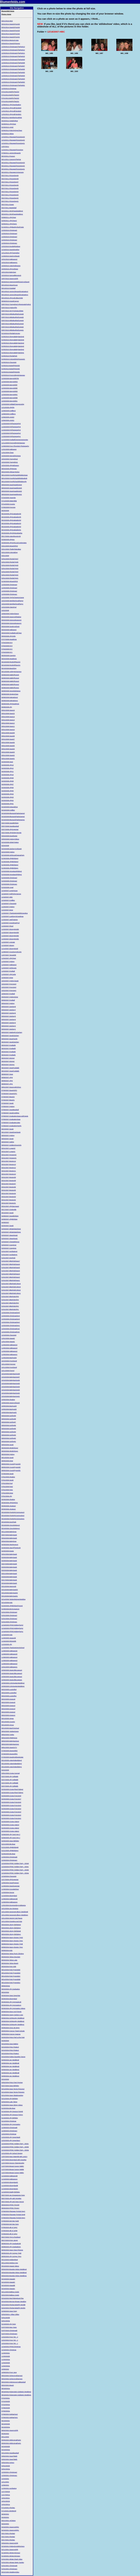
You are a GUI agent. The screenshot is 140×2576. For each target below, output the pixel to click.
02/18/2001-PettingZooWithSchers (13, 2546)
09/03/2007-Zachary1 (8, 1029)
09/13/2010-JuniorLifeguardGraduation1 (14, 295)
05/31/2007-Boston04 (8, 1193)
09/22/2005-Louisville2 (8, 1693)
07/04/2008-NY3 (6, 646)
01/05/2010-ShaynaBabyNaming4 (12, 343)
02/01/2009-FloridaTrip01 (9, 578)
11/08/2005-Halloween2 (9, 1664)
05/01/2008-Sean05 (8, 746)
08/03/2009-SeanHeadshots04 (11, 485)
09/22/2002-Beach (7, 2385)
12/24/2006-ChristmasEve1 (10, 1332)
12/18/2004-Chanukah (8, 1876)
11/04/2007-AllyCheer (8, 958)
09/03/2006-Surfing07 (8, 1422)
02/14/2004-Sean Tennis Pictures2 (12, 2089)
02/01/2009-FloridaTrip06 (9, 562)
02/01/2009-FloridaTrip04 (9, 568)
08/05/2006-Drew (7, 1461)
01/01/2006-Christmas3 (9, 1615)
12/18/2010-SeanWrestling (10, 249)
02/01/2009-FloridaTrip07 (9, 559)
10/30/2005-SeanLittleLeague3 (11, 1673)
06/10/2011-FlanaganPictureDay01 (13, 169)
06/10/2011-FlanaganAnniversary (12, 172)
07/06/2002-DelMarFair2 (9, 2414)
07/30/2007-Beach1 (8, 1100)
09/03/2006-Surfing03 (8, 1435)
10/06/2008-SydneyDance (10, 613)
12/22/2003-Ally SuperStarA (10, 2140)
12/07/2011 (5, 146)
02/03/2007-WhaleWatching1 (11, 1232)
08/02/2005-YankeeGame (10, 1731)
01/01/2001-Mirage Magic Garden (12, 2562)
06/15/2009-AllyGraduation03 (11, 523)
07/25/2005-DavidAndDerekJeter (12, 1757)
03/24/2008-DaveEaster (9, 836)
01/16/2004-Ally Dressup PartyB (12, 2111)
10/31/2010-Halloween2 (9, 259)
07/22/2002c (5, 2398)
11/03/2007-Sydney (8, 961)
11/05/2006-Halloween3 (9, 1348)
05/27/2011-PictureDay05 (10, 188)
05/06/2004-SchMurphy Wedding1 (12, 2024)
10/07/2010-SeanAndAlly (9, 278)
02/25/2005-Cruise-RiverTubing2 (12, 1789)
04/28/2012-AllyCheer (8, 124)
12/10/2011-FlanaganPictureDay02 (13, 140)
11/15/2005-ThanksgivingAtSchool (12, 1647)
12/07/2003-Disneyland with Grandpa (13, 2160)
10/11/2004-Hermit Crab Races (11, 1918)
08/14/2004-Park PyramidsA (10, 1982)
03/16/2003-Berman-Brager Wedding (13, 2301)
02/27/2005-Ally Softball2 (9, 1783)
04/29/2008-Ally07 (7, 784)
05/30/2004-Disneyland (9, 1999)
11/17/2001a (5, 2495)
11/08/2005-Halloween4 (9, 1657)
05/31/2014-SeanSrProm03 (10, 30)
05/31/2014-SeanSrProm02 (10, 34)
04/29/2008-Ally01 (7, 803)
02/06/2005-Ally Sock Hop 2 (10, 1834)
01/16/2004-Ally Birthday (9, 2118)
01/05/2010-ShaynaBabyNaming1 (12, 353)
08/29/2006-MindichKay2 (9, 1448)
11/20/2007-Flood (7, 926)
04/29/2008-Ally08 (7, 781)
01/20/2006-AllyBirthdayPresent (12, 1606)
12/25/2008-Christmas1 (9, 594)
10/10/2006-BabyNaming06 (10, 1380)
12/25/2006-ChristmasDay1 (10, 1325)
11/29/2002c (5, 2353)
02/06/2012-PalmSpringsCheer (11, 130)
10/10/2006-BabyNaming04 (10, 1387)
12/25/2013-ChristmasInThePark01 (13, 85)
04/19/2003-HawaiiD (8, 2279)
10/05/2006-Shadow (8, 1399)
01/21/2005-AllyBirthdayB (9, 1847)
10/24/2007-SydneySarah (10, 981)
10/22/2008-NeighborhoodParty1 (12, 604)
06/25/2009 (5, 510)
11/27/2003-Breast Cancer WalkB (12, 2169)
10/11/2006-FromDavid (9, 1367)
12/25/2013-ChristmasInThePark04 (13, 76)
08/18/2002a (5, 2388)
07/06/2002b (5, 2408)
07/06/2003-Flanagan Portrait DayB (13, 2214)
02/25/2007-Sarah (7, 1225)
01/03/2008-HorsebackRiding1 (11, 874)
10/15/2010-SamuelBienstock (11, 275)
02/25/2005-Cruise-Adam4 (10, 1821)
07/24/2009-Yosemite (8, 497)
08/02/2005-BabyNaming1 (10, 1744)
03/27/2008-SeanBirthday (10, 823)
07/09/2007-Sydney (8, 1106)
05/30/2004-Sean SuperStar (10, 1995)
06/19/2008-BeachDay (8, 668)
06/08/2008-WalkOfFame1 (10, 688)
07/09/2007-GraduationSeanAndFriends (14, 1116)
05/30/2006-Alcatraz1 (8, 1509)
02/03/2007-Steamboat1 (9, 1238)
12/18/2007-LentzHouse (9, 890)
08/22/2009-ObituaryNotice (10, 472)
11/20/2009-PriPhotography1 (11, 436)
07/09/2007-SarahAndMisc (10, 1113)
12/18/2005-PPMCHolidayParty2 (12, 1628)
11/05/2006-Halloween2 (9, 1351)
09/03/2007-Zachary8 (8, 1006)
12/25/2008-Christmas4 (9, 584)
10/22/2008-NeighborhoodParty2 (12, 601)
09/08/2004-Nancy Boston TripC (12, 1941)
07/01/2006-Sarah (7, 1480)
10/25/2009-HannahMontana (11, 456)
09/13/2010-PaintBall (8, 288)
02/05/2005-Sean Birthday (10, 1841)
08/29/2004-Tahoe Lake (9, 1960)
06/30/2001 (5, 2514)
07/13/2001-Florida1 (8, 2508)
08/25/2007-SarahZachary (10, 1042)
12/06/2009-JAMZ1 (7, 420)
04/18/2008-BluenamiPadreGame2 (13, 816)
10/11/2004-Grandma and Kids (11, 1921)
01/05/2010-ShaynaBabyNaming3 (12, 346)
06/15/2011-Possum (8, 156)
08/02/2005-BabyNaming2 (10, 1741)
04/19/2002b (5, 2446)
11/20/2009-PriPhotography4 (11, 427)
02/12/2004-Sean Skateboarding (12, 2095)
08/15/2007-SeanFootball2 (10, 1068)
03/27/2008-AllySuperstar (9, 829)
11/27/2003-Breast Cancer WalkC (12, 2166)
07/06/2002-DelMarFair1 (9, 2417)
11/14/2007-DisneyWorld (9, 948)
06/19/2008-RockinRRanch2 (10, 662)
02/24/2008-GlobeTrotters (10, 842)
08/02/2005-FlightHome (9, 1738)
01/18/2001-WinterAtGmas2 (10, 2553)
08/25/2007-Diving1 (8, 1064)
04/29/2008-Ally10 (7, 775)
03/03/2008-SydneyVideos (10, 839)
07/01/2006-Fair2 (7, 1486)
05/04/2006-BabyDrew (8, 1541)
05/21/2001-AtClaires (8, 2520)
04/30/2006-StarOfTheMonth (11, 1548)
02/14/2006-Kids (6, 1602)
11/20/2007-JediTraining (9, 919)
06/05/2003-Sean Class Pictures (12, 2250)
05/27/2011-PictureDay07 (10, 182)
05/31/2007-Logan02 (8, 1148)
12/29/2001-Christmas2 (9, 2472)
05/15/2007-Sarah (7, 1213)
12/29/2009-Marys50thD (9, 391)
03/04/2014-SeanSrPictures (10, 43)
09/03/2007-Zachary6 (8, 1013)
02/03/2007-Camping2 (8, 1245)
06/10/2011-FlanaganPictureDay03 (13, 162)
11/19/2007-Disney (7, 945)
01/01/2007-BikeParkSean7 (10, 1261)
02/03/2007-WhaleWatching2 (11, 1229)
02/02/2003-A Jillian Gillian (10, 2314)
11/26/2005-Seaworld (8, 1638)
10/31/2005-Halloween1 (9, 1667)
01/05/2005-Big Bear (8, 1854)
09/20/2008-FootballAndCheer (11, 633)
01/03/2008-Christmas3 (9, 878)
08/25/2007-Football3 (8, 1048)
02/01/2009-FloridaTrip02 (9, 575)
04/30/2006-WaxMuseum (9, 1544)
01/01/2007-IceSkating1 (9, 1254)
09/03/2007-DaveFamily (9, 1039)
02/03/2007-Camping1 (8, 1248)
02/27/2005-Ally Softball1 (9, 1786)
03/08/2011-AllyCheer (8, 217)
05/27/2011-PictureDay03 (10, 195)
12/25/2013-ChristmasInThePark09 (13, 59)
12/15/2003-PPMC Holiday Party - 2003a (15, 2150)
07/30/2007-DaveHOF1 (9, 1093)
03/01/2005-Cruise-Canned (10, 1773)
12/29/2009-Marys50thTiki (10, 378)
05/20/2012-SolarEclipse (9, 121)
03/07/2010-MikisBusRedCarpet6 (12, 314)
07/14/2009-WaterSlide (9, 501)
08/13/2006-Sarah (7, 1457)
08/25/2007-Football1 (8, 1055)
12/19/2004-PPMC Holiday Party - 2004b (15, 1870)
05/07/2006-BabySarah (9, 1535)
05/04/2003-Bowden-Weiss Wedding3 (14, 2269)
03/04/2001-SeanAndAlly (9, 2543)
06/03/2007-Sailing (7, 1142)
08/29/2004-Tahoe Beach (9, 1963)
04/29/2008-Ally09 (7, 778)
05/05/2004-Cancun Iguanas (10, 2034)
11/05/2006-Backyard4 (9, 1358)
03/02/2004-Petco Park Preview (12, 2082)
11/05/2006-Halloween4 (9, 1345)
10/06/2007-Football (8, 994)
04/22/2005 (5, 1770)
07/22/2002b (5, 2401)
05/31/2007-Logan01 (8, 1151)
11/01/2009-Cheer (7, 452)
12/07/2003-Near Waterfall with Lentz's (14, 2156)
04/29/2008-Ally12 (7, 768)
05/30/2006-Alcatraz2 (8, 1506)
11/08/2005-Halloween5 (9, 1654)
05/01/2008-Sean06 (8, 742)
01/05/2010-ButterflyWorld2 (10, 369)
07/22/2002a (5, 2404)
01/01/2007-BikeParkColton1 (11, 1293)
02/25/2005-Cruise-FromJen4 (11, 1809)
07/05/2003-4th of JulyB (9, 2230)
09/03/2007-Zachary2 (8, 1026)
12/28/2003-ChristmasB (9, 2127)
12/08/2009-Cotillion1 (8, 414)
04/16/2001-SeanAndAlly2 (10, 2527)
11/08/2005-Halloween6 (9, 1651)
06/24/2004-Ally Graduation (10, 1989)
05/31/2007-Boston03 (8, 1196)
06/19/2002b (5, 2424)
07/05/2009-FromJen (8, 507)
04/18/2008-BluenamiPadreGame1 (13, 820)
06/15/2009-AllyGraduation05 (11, 517)
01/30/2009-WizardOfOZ (9, 581)
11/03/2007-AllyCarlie (8, 974)
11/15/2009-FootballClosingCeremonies (14, 440)
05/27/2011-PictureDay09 (10, 175)
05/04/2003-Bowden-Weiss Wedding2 (14, 2272)
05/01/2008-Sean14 (8, 717)
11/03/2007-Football (8, 971)
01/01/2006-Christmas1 (9, 1622)
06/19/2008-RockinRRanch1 (10, 665)
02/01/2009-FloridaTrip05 (9, 565)
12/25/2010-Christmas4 (9, 233)
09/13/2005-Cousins (8, 1722)
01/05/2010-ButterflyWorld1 (10, 372)
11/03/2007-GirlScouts (8, 968)
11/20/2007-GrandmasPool (10, 923)
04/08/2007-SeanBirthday (10, 1216)
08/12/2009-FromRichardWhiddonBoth (14, 478)
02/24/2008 (5, 845)
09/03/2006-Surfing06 (8, 1425)
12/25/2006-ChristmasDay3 (10, 1319)
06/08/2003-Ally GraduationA (11, 2247)
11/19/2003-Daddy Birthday (10, 2192)
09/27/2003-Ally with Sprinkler (11, 2198)
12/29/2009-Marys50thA (9, 401)
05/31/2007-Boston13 (8, 1164)
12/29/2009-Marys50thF (9, 385)
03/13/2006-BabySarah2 (9, 1593)
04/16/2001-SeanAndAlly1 (10, 2530)
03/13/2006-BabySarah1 (9, 1596)
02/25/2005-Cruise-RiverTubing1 (12, 1792)
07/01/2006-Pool (6, 1483)
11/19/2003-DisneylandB (9, 2185)
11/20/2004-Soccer (7, 1892)
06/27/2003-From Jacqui (9, 2240)
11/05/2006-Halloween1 (9, 1354)
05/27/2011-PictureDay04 (10, 191)
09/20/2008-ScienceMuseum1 (11, 623)
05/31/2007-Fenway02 (8, 1155)
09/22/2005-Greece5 (8, 1702)
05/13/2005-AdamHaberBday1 (11, 1767)
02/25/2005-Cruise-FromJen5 (11, 1805)
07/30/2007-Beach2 (8, 1097)
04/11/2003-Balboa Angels (10, 2292)
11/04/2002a (5, 2366)
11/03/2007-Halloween (8, 965)
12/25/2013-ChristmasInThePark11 (13, 53)
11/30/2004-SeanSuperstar (10, 1886)
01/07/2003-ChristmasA (9, 2334)
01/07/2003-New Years (9, 2327)
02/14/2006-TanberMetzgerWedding (13, 1599)
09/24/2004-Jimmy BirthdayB (11, 1931)
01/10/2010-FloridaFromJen (10, 333)
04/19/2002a (5, 2450)
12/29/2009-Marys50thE (9, 388)
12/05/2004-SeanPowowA (10, 1883)
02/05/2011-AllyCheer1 (9, 224)
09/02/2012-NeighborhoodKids (11, 117)
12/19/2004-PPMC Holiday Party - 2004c (15, 1866)
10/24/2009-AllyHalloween (10, 465)
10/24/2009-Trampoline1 (9, 462)
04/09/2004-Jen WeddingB (10, 2073)
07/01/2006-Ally (6, 1496)
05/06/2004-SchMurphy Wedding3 (12, 2018)
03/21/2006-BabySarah (9, 1573)
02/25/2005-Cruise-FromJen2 (11, 1815)
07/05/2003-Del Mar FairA (10, 2224)
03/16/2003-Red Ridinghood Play (12, 2298)
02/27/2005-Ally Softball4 (9, 1776)
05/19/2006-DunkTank (8, 1522)
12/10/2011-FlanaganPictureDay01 (13, 143)
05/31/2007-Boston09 (8, 1177)
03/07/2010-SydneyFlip (9, 307)
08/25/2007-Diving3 (8, 1058)
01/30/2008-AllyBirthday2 (9, 865)
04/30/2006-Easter (7, 1551)
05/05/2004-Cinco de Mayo (10, 2028)
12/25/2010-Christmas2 (9, 240)
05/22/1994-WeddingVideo (10, 2572)
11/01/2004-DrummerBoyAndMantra (13, 1905)
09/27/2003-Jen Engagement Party (13, 2195)
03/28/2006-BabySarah (9, 1560)
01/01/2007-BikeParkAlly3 (10, 1303)
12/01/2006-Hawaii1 (8, 1341)
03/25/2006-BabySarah (9, 1567)
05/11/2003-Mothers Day (9, 2263)
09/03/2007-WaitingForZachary (11, 1032)
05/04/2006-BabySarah (9, 1538)
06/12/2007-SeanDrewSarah (10, 1132)
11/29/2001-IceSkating (8, 2488)
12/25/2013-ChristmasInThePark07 (13, 66)
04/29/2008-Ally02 (7, 800)
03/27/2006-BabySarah (9, 1564)
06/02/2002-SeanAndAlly (9, 2430)
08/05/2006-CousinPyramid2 (10, 1467)
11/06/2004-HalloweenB (9, 1899)
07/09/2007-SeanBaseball (10, 1110)
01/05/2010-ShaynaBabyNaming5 (12, 340)
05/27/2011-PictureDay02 (10, 198)
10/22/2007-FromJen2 (8, 987)
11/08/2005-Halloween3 (9, 1660)
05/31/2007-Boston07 (8, 1184)
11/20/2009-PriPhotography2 (11, 433)
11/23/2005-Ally (6, 1644)
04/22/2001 (5, 2524)
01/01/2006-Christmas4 (9, 1612)
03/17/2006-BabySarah (9, 1580)
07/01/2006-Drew (7, 1493)
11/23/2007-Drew (7, 910)
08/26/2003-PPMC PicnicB (10, 2205)
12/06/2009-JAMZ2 (7, 417)
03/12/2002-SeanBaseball (10, 2453)
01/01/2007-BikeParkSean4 (10, 1271)
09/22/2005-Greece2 (8, 1712)
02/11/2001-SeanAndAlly (9, 2549)
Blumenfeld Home (7, 11)
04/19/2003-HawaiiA (8, 2288)
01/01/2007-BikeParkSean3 (10, 1274)
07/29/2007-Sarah (7, 1103)
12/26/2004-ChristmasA (9, 1860)
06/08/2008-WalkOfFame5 (10, 675)
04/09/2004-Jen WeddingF (10, 2060)
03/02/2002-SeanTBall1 (9, 2459)
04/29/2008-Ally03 (7, 797)
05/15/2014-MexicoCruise (10, 40)
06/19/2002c (5, 2421)
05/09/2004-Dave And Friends (11, 2011)
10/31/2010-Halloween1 (9, 262)
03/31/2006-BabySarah (9, 1554)
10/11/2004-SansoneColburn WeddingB (14, 1912)
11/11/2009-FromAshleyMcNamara (13, 443)
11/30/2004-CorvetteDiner (10, 1889)
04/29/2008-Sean (7, 762)
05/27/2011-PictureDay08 (10, 179)
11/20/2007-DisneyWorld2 (10, 936)
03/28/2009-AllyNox (8, 539)
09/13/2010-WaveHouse (9, 285)
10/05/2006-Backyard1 (9, 1412)
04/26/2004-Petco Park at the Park (13, 2037)
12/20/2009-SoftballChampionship (12, 404)
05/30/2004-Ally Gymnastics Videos (13, 2008)
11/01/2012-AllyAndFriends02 (11, 111)
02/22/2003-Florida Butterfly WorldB (13, 2305)
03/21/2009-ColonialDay (9, 552)
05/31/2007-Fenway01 (8, 1158)
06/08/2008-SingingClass (9, 694)
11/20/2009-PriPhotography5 (11, 423)
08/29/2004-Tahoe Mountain (10, 1957)
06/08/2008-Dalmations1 (9, 700)
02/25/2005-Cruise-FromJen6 (11, 1802)
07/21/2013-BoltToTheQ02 (10, 98)
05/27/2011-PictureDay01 (10, 201)
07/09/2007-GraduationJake (10, 1122)
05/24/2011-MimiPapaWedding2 (12, 211)
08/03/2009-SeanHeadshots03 (11, 488)
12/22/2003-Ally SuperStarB (10, 2137)
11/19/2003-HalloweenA (9, 2179)
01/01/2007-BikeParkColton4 (11, 1283)
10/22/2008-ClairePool (8, 607)
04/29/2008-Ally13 (7, 765)
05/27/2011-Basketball (8, 208)
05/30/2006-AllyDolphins (9, 1502)
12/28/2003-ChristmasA (9, 2131)
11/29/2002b (5, 2356)
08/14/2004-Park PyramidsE (10, 1970)
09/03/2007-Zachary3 (8, 1023)
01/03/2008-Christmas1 (9, 884)
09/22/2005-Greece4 (8, 1705)
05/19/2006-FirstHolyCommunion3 (12, 1512)
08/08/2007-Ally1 (7, 1084)
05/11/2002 (5, 2437)
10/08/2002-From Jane (9, 2372)
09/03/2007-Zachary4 (8, 1019)
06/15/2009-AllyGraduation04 (11, 520)
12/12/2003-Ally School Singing (11, 2153)
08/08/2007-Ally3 (7, 1077)
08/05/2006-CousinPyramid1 (10, 1470)
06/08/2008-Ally (6, 707)
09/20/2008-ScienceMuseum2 (11, 620)
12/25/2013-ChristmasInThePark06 (13, 69)
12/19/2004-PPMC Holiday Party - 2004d (15, 1863)
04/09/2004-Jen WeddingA (10, 2076)
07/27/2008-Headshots (9, 639)
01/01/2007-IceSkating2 (9, 1251)
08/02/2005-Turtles (7, 1734)
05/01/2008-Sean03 (8, 752)
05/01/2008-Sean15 (8, 713)
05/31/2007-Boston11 (8, 1171)
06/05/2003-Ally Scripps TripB (11, 2253)
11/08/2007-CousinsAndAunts (11, 952)
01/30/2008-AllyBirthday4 (9, 858)
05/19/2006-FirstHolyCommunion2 (12, 1515)
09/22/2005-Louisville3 (8, 1689)
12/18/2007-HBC (7, 897)
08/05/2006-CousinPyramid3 (10, 1464)
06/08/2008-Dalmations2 (9, 697)
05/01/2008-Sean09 (8, 733)
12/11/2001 (5, 2482)
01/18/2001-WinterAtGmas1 (10, 2556)
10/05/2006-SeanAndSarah (10, 1403)
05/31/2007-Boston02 (8, 1200)
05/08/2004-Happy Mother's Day (12, 2015)
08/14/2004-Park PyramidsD (10, 1973)
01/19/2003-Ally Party (8, 2324)
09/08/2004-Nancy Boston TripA (12, 1947)
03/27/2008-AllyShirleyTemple (11, 832)
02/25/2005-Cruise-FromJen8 (11, 1796)
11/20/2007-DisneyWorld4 (10, 929)
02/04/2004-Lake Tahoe (9, 2102)
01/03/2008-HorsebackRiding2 (11, 871)
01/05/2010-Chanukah (8, 362)
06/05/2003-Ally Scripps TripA (11, 2256)
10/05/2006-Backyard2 (9, 1409)
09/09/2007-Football (8, 1000)
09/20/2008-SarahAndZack (10, 626)
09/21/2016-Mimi (7, 21)
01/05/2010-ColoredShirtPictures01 (13, 359)
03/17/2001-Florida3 (8, 2533)
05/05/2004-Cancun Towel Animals (13, 2031)
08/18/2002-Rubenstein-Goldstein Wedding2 (16, 2392)
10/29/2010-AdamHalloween (10, 266)
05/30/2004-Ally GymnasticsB (11, 2002)
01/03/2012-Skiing (7, 133)
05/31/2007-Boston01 (8, 1203)
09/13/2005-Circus (7, 1725)
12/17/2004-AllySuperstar (9, 1879)
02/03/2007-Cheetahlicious (10, 1242)
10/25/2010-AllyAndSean (9, 269)
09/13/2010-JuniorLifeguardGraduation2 (14, 291)
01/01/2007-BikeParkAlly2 (10, 1306)
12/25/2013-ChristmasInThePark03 (13, 79)
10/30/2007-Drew (7, 977)
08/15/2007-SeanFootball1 (10, 1071)
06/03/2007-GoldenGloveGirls (11, 1145)
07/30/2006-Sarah (7, 1474)
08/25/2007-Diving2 (8, 1061)
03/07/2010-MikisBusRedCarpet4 (12, 320)
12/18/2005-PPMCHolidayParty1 (12, 1631)
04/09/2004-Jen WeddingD (10, 2066)
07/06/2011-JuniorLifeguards (11, 153)
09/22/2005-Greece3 (8, 1709)
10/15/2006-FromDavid (9, 1361)
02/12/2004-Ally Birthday (9, 2098)
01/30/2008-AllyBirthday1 (9, 868)
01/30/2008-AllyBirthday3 (9, 861)
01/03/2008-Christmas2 (9, 881)
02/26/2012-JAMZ (7, 127)
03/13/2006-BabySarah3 (9, 1589)
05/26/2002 (5, 2433)
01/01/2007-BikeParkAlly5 (10, 1296)
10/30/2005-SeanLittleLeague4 (11, 1670)
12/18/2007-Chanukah (8, 903)
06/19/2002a (5, 2427)
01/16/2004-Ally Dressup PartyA (12, 2115)
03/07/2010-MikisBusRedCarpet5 (12, 317)
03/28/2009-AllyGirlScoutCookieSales (14, 543)
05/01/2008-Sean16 (8, 710)
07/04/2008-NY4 (6, 642)
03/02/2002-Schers (7, 2462)
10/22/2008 (5, 610)
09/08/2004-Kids (6, 1950)
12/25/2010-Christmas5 (9, 230)
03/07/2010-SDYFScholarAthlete (12, 311)
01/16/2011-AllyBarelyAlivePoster (12, 227)
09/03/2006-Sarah (7, 1445)
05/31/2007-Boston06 (8, 1187)
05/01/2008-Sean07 (8, 739)
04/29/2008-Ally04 (7, 794)
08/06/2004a (5, 1986)
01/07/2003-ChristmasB (9, 2330)
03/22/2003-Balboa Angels (10, 2295)
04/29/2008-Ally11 (7, 771)
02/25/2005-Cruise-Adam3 (10, 1825)
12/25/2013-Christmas (8, 88)
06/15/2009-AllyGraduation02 (11, 526)
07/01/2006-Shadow (8, 1477)
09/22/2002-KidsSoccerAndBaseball (13, 2382)
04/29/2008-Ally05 (7, 791)
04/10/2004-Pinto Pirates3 (10, 2047)
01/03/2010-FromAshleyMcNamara (13, 375)
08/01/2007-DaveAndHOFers (11, 1087)
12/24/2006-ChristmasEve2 (10, 1329)
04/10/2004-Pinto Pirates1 (10, 2053)
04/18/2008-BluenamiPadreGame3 (13, 813)
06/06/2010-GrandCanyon (10, 301)
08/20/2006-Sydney (8, 1454)
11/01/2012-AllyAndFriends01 (11, 114)
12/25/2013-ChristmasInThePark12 (13, 50)
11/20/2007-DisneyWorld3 (10, 932)
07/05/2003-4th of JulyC (9, 2227)
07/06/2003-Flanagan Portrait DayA (13, 2218)
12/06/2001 (5, 2485)
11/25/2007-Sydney (8, 907)
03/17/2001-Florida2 (8, 2537)
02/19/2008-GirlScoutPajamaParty (12, 855)
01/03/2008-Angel (7, 887)
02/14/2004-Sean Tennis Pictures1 (12, 2092)
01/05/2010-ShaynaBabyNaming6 (12, 336)
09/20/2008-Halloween (8, 630)
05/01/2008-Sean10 (8, 729)
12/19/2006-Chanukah (8, 1335)
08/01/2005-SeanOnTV (9, 1747)
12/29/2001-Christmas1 (9, 2475)
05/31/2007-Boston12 (8, 1167)
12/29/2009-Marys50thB (9, 398)
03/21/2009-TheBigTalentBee (11, 549)
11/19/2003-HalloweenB (9, 2176)
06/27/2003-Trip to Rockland (10, 2237)
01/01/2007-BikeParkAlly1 (10, 1309)
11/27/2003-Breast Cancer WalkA (12, 2173)
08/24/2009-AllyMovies (9, 468)
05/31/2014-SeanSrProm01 (10, 37)
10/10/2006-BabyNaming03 (10, 1390)
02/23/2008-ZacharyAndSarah (11, 849)
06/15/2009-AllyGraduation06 (11, 514)
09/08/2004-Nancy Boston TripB (12, 1944)
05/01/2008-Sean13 (8, 720)
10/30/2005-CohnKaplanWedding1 (13, 1686)
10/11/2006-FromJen (8, 1364)
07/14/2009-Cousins (8, 504)
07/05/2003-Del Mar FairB (10, 2221)
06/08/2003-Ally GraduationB (11, 2243)
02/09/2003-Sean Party (9, 2311)
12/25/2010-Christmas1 (9, 243)
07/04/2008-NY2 (6, 649)
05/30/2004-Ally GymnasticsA (11, 2005)
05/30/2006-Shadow (8, 1499)
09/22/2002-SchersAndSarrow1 (11, 2379)
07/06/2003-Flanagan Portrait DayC (13, 2211)
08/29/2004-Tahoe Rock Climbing (12, 1953)
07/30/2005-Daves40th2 (9, 1751)
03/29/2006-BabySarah (9, 1557)
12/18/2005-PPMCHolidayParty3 (12, 1625)
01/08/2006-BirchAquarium (10, 1609)
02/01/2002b (5, 2466)
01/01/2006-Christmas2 (9, 1618)
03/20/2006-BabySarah (9, 1577)
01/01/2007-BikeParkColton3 (11, 1287)
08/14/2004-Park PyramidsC (10, 1976)
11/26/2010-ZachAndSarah (10, 256)
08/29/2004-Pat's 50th (8, 1966)
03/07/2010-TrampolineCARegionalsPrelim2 (16, 304)
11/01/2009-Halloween (8, 449)
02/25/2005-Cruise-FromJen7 (11, 1799)
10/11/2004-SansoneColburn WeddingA (14, 1915)
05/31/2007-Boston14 (8, 1161)
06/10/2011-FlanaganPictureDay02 (13, 166)
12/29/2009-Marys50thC (9, 394)
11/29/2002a (5, 2359)
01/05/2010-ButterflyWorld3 (10, 365)
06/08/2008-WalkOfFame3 (10, 681)
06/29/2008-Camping (8, 655)
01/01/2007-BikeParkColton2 (11, 1290)
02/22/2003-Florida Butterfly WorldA (13, 2308)
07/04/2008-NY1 (6, 652)
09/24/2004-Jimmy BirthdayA (11, 1934)
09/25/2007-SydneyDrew (9, 997)
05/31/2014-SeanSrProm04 (10, 27)
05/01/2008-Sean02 (8, 755)
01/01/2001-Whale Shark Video (11, 2559)
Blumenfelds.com (12, 1)
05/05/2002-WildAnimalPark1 (11, 2443)
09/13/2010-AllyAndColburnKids (12, 298)
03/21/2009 (5, 555)
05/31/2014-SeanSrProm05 (10, 24)
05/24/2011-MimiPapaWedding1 (12, 214)
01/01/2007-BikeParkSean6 (10, 1264)
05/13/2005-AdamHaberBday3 (11, 1760)
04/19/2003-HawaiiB (8, 2285)
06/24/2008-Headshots (9, 659)
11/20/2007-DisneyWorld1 (10, 939)
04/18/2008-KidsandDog (9, 807)
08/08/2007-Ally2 (7, 1081)
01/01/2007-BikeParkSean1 (10, 1280)
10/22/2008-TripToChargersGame (12, 597)
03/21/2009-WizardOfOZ (9, 546)
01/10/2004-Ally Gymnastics (10, 2124)
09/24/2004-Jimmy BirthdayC (11, 1928)
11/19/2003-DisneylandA (9, 2189)
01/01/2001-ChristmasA (9, 2569)
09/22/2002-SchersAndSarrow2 (11, 2375)
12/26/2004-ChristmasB (9, 1857)
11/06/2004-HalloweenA (9, 1902)
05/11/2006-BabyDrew (8, 1531)
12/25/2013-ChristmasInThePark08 (13, 63)
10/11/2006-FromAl (7, 1370)
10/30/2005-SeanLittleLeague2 (11, 1676)
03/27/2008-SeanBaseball (10, 826)
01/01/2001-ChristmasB (9, 2565)
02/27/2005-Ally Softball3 (9, 1780)
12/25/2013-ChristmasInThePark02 (13, 82)
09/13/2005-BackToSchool (10, 1728)
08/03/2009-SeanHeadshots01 (11, 494)
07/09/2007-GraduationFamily (11, 1126)
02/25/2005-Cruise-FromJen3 (11, 1812)
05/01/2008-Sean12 (8, 723)
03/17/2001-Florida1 (8, 2540)
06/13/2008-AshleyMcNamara (11, 671)
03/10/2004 (5, 2079)
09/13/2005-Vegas (7, 1718)
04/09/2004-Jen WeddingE (10, 2063)
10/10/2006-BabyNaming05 (10, 1383)
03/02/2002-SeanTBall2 (9, 2456)
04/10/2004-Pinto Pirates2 (10, 2050)
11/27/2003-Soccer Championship (12, 2163)
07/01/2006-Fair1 (7, 1490)
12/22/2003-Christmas (8, 2134)
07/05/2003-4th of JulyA (9, 2234)
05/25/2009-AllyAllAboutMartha (11, 533)
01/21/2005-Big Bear (8, 1844)
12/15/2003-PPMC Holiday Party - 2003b (15, 2147)
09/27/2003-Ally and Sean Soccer (12, 2202)
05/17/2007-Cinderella (8, 1209)
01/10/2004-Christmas (8, 2121)
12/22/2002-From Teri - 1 (9, 2343)
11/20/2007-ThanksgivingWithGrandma (14, 913)
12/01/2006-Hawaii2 (8, 1338)
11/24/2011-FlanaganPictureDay (12, 150)
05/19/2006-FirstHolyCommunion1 (12, 1519)
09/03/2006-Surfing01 (8, 1441)
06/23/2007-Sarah (7, 1129)
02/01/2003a (5, 2321)
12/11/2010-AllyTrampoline (10, 253)
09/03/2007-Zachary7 (8, 1010)
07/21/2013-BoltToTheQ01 (10, 101)
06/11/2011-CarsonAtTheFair (11, 159)
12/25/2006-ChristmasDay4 (10, 1316)
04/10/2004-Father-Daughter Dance (13, 2057)
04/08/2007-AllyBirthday (9, 1219)
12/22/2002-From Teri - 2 (9, 2340)
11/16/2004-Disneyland (9, 1895)
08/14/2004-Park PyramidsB (10, 1979)
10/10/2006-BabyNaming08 (10, 1374)
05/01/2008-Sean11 (8, 726)
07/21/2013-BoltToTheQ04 (10, 92)
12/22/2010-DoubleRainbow (10, 246)
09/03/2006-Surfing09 (8, 1416)
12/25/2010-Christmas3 (9, 237)
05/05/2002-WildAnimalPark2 (11, 2440)
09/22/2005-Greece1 (8, 1715)
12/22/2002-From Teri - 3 (9, 2337)
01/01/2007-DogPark (8, 1258)
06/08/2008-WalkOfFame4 (10, 678)
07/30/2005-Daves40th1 (9, 1754)
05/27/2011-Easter (7, 204)
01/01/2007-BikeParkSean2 (10, 1277)
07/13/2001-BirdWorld (8, 2511)
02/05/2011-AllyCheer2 (9, 220)
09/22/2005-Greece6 (8, 1699)
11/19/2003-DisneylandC (9, 2182)
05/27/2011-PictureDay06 (10, 185)
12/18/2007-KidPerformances (11, 894)
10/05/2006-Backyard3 (9, 1406)
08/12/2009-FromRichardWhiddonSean (14, 475)
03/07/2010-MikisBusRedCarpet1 (12, 330)
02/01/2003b (5, 2317)
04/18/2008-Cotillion (8, 810)
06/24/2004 (5, 1992)
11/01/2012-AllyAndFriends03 (11, 108)
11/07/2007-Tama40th (8, 955)
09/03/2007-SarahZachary (10, 1035)
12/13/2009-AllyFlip (7, 407)
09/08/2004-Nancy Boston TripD (12, 1937)
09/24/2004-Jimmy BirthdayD (11, 1924)
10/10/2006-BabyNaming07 (10, 1377)
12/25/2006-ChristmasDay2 (10, 1322)
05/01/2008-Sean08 (8, 736)
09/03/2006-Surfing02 (8, 1438)
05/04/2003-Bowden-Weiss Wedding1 (14, 2276)
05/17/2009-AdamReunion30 (11, 536)
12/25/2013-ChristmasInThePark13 (13, 47)
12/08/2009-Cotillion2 (8, 411)
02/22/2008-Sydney (8, 852)
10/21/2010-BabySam (8, 272)
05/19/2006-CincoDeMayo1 (10, 1528)
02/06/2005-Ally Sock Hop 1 (10, 1838)
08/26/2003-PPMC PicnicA (10, 2208)
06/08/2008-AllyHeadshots (10, 704)
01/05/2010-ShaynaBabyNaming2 (12, 349)
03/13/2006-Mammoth (8, 1586)
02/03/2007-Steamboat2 (9, 1235)
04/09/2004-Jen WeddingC (10, 2069)
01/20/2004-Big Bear (8, 2108)
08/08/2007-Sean (7, 1074)
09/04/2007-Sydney (8, 1003)
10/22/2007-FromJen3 (8, 984)
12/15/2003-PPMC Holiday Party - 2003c (15, 2144)
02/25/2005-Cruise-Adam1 (10, 1831)
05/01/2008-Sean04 (8, 749)
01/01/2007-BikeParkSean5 (10, 1267)
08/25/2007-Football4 (8, 1045)
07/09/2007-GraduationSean (10, 1119)
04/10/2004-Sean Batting (9, 2044)
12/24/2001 (5, 2479)
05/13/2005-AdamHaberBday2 (11, 1763)
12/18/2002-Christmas (8, 2350)
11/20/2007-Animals (8, 942)
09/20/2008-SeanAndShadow (11, 617)
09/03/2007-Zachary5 (8, 1016)
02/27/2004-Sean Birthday (10, 2086)
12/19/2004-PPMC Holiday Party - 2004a (15, 1873)
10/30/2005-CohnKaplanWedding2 (13, 1683)
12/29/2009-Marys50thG (9, 382)
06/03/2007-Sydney (8, 1135)
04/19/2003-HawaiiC (8, 2282)
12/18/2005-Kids (6, 1635)
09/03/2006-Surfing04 (8, 1432)
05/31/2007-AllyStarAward (10, 1206)
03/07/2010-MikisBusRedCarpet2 (12, 327)
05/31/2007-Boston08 (8, 1180)
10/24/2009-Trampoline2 (9, 459)
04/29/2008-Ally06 (7, 787)
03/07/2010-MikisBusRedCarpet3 (12, 324)
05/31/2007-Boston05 (8, 1190)
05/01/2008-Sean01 (8, 758)
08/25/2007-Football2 (8, 1052)
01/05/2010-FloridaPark (9, 356)
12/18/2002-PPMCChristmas (11, 2346)
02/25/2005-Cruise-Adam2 (10, 1828)
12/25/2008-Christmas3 (9, 588)
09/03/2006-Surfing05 (8, 1428)
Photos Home (6, 14)
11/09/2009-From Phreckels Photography (15, 446)
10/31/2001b (5, 2501)
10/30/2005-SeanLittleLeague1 (11, 1680)
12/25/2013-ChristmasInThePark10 (13, 56)
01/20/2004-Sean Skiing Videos (12, 2105)
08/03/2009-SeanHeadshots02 (11, 491)
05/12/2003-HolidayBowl (9, 2259)
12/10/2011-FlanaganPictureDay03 (13, 137)
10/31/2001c (5, 2498)
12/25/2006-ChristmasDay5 (10, 1312)
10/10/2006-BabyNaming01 (10, 1396)
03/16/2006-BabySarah (9, 1583)
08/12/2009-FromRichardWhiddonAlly (14, 481)
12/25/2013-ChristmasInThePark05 (13, 72)
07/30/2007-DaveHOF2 (9, 1090)
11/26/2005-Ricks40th (8, 1641)
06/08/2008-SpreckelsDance (10, 691)
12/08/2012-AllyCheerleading (11, 104)
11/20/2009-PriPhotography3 (11, 430)
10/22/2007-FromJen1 (8, 990)
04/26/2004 (5, 2040)
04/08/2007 (5, 1222)
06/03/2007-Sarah (7, 1139)
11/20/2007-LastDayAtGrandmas (12, 916)
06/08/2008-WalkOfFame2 (10, 684)
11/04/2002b (5, 2363)
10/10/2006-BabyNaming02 (10, 1393)
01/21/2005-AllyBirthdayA (9, 1850)
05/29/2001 (5, 2517)
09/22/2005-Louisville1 (8, 1696)
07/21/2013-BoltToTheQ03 (10, 95)
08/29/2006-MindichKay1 (9, 1451)
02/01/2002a (5, 2469)
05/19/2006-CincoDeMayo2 (10, 1525)
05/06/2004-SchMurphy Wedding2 (12, 2021)
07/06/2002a (5, 2411)
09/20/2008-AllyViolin (8, 636)
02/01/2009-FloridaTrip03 (9, 572)
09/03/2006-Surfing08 (8, 1419)
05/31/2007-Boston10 (8, 1174)
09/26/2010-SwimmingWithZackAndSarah (15, 282)
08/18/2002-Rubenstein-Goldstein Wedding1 (16, 2395)
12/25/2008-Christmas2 (9, 591)
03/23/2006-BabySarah (9, 1570)
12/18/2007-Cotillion (8, 900)
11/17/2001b (5, 2491)
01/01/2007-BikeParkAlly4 (10, 1300)
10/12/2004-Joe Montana (9, 1908)
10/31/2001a (5, 2504)
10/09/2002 (5, 2369)
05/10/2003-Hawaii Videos (10, 2266)
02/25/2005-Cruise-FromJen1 (11, 1818)
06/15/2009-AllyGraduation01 (11, 530)
